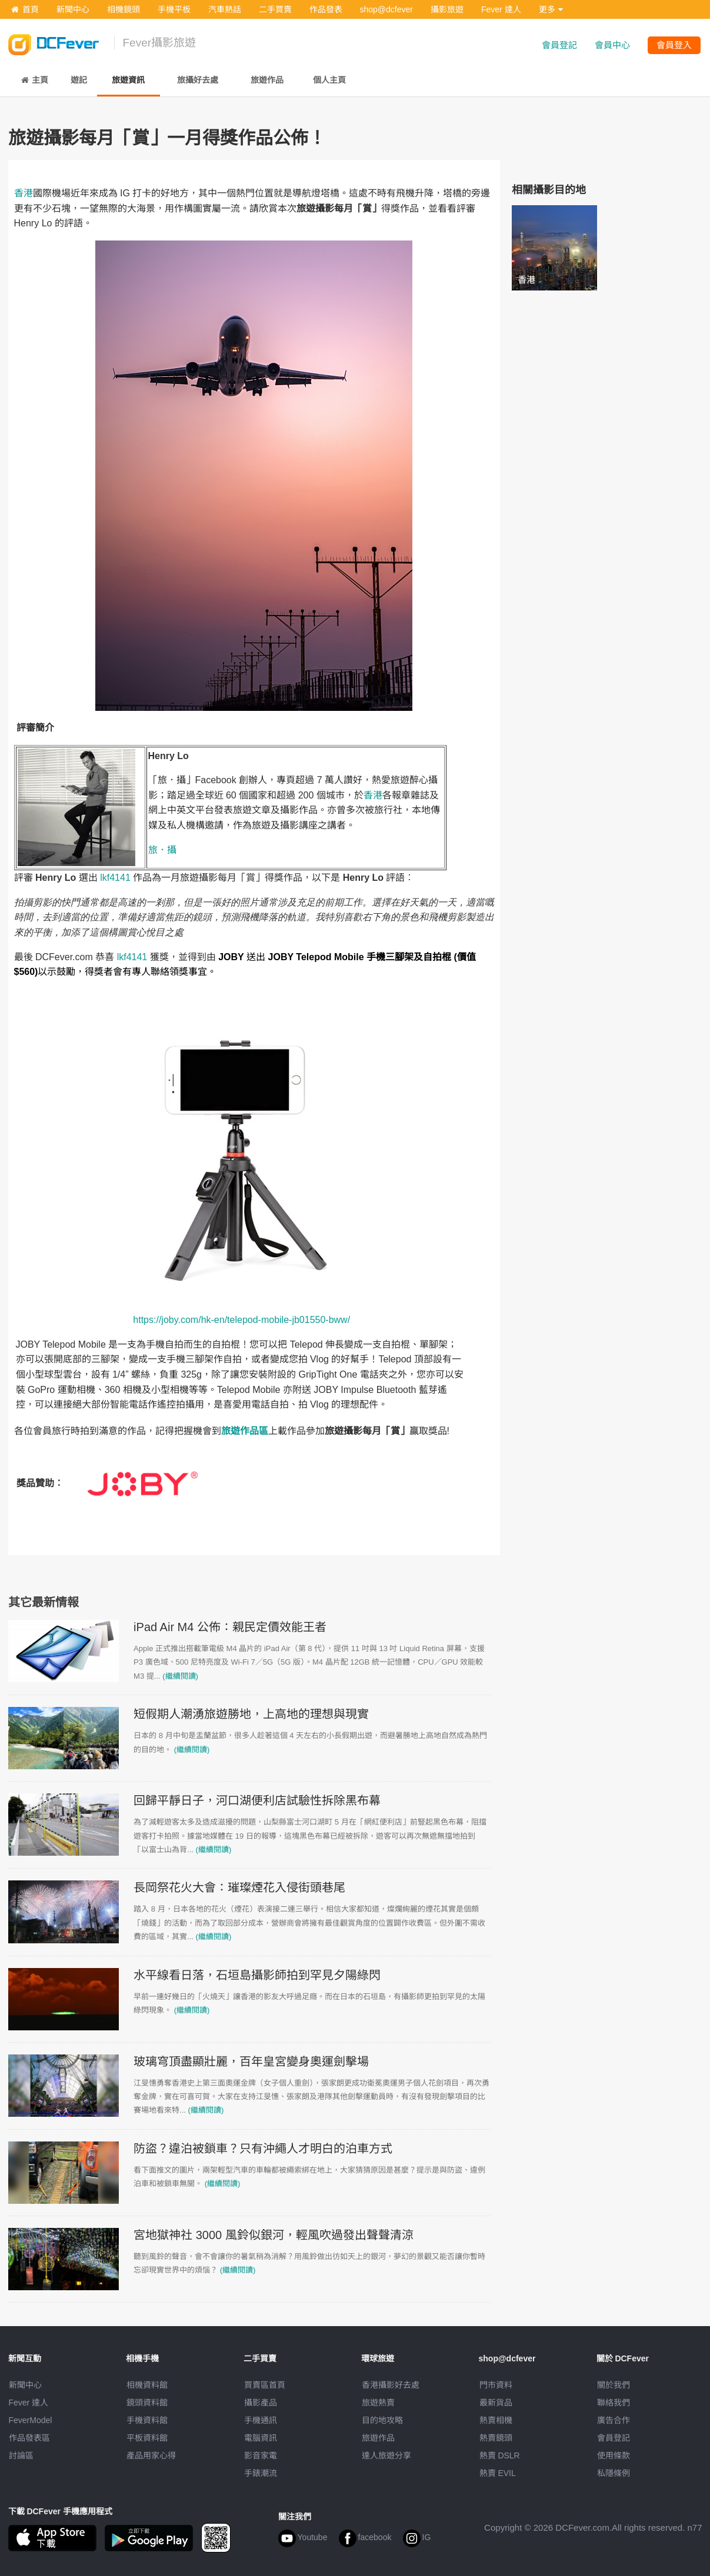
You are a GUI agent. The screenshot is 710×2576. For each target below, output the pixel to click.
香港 (23, 193)
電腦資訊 (260, 2438)
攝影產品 (260, 2402)
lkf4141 (115, 878)
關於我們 (613, 2385)
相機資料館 (147, 2385)
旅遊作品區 (244, 1431)
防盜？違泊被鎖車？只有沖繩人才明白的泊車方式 (263, 2148)
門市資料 (495, 2385)
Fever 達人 (501, 9)
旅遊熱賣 (378, 2402)
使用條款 (613, 2455)
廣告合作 (613, 2420)
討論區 (21, 2455)
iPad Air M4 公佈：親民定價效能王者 (230, 1627)
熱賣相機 (495, 2420)
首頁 (25, 9)
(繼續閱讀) (180, 1676)
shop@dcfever (386, 9)
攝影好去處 (390, 2385)
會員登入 (674, 45)
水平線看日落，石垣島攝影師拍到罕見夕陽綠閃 (257, 1975)
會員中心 (612, 45)
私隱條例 (613, 2473)
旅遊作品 (378, 2438)
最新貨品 (495, 2402)
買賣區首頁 (264, 2385)
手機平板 (174, 9)
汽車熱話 (224, 9)
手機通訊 (260, 2420)
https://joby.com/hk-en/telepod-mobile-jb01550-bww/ (241, 1320)
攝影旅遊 (447, 9)
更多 (551, 9)
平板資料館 (147, 2438)
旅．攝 (162, 850)
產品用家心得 (151, 2455)
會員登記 (559, 45)
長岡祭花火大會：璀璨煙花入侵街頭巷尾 (239, 1887)
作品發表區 (29, 2438)
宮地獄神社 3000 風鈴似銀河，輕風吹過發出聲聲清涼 (274, 2234)
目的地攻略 (382, 2420)
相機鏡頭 (123, 9)
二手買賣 (275, 9)
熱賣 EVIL (497, 2473)
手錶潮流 (260, 2473)
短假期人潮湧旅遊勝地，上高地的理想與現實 (251, 1714)
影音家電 (260, 2455)
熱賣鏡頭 (495, 2438)
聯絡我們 (613, 2402)
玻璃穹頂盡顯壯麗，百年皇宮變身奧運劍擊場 (251, 2061)
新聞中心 (72, 9)
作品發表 (325, 9)
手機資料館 (147, 2420)
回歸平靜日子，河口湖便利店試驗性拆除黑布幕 (257, 1800)
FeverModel (30, 2420)
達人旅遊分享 (386, 2455)
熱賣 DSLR (499, 2455)
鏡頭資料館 (147, 2402)
